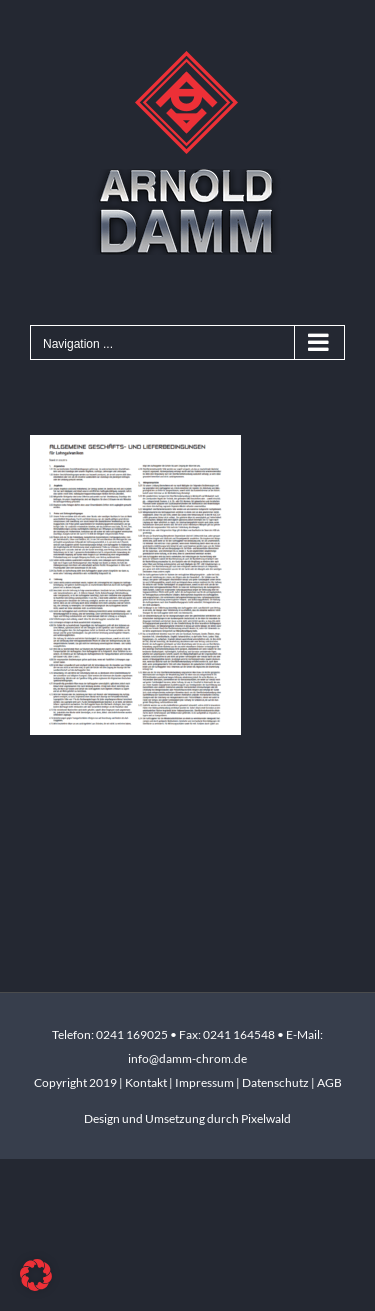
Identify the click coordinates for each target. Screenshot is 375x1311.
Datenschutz (275, 1082)
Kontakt (147, 1082)
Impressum (205, 1082)
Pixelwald (266, 1118)
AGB (329, 1082)
